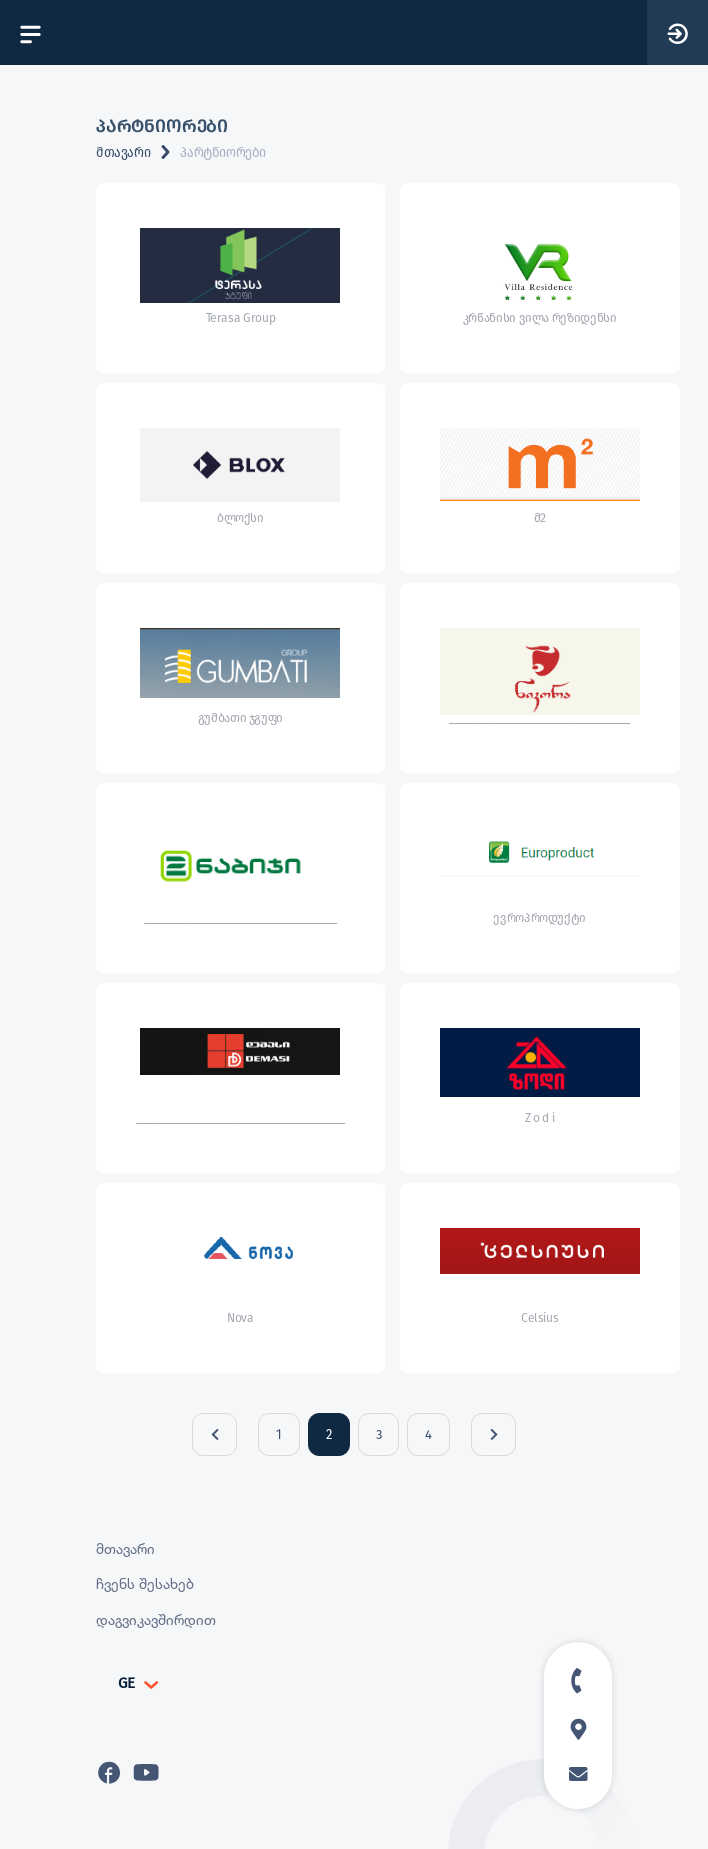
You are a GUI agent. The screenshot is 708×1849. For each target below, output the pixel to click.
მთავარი (123, 152)
